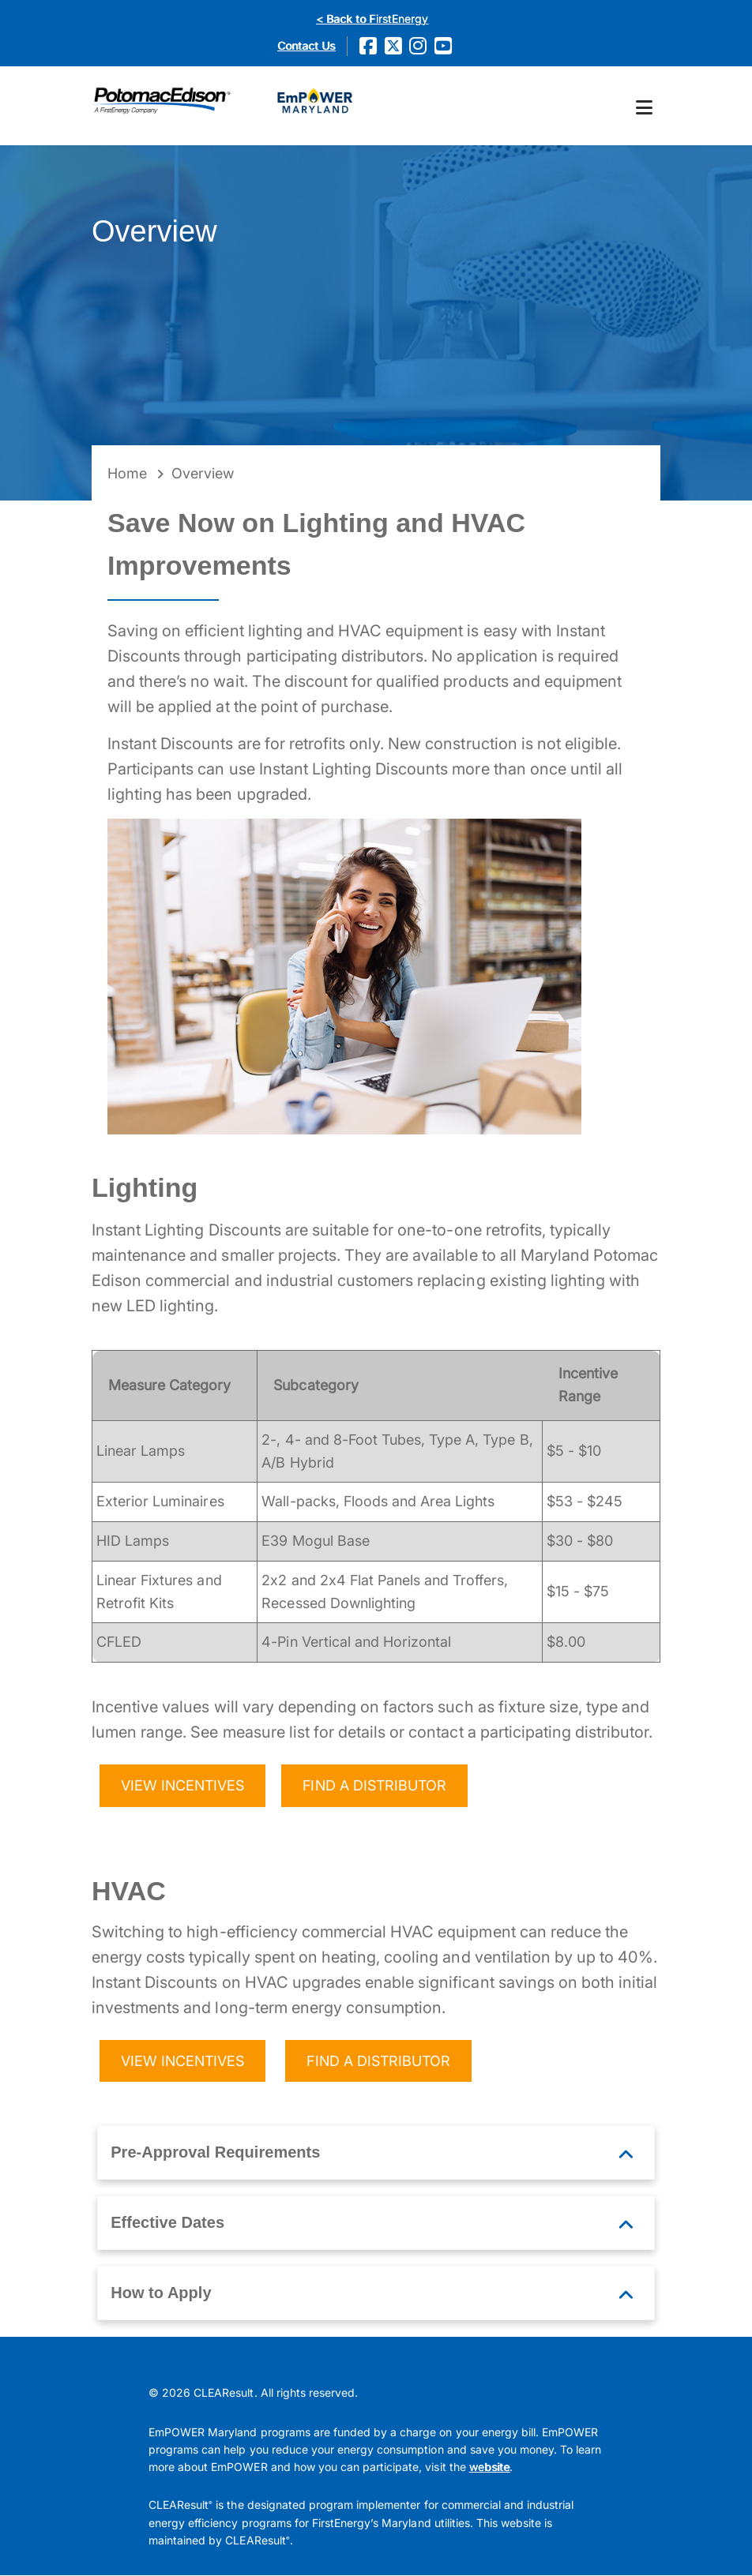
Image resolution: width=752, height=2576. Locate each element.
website (489, 2467)
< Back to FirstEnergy (372, 18)
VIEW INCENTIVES (182, 1786)
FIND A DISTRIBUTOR (374, 1786)
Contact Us (306, 45)
